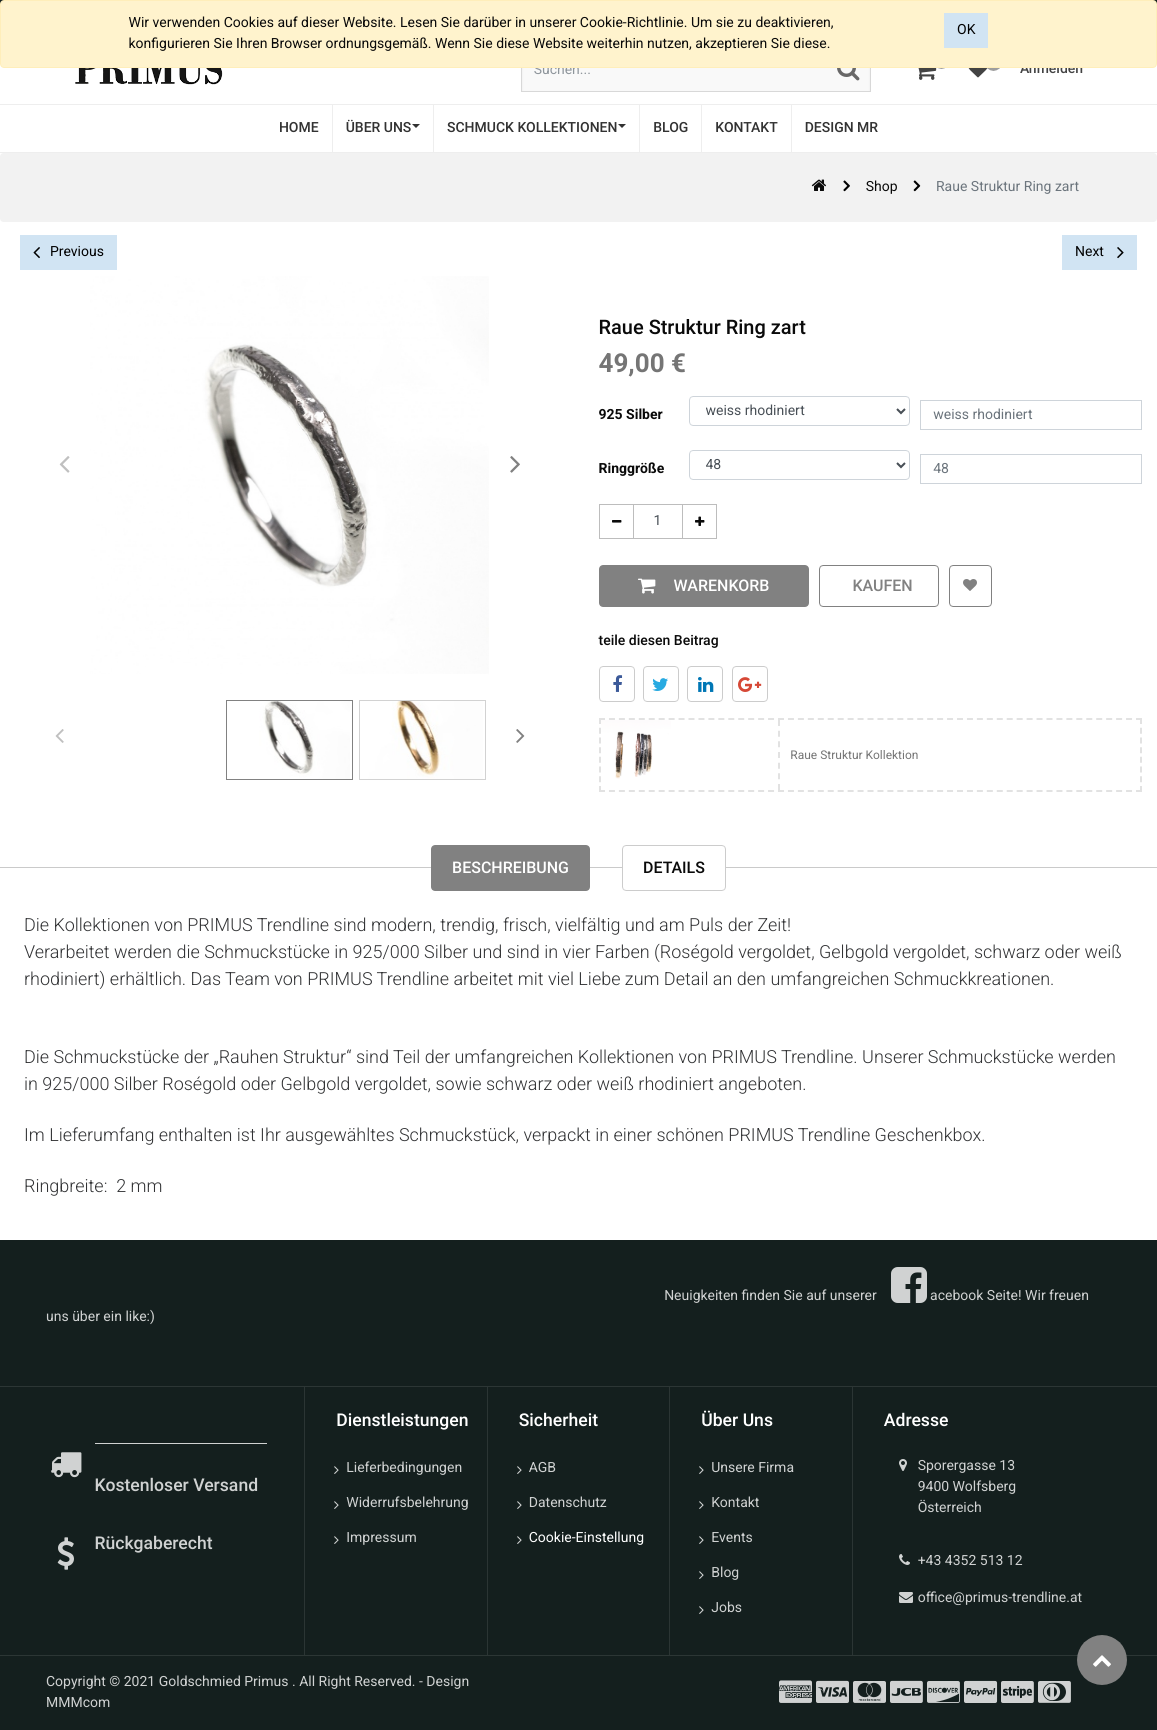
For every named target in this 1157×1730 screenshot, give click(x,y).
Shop (882, 187)
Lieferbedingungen (404, 1468)
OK (966, 30)
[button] (967, 586)
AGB (542, 1468)
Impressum (381, 1538)
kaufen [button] (875, 585)
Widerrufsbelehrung (407, 1503)
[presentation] (65, 465)
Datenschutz (568, 1503)
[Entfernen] (612, 521)
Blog (725, 1573)
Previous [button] (68, 252)
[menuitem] (299, 128)
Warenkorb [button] (715, 585)
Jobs (726, 1608)
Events (731, 1538)
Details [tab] (674, 867)
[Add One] (695, 521)
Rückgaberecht (154, 1544)
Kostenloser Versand (179, 1486)
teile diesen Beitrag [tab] (655, 641)
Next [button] (1099, 252)
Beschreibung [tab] (510, 867)
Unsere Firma (752, 1468)
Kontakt (735, 1503)
